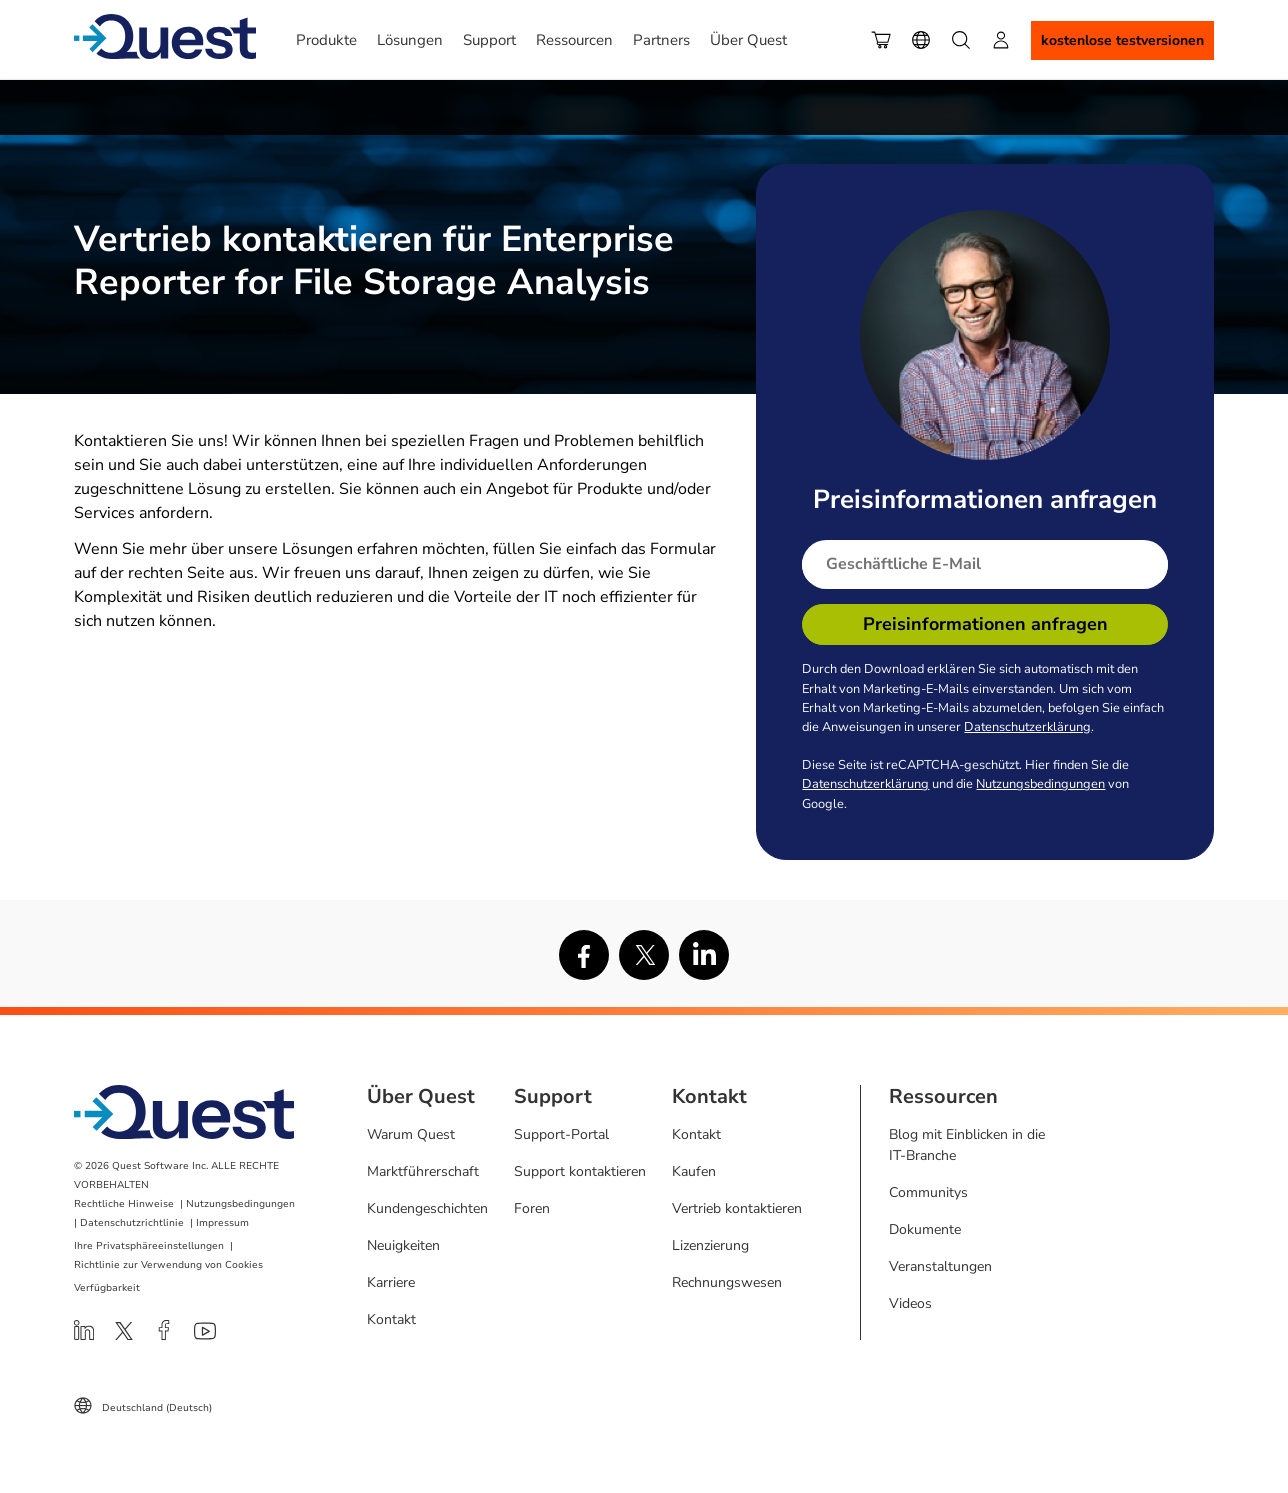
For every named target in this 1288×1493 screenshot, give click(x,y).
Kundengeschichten (427, 1208)
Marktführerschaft (423, 1171)
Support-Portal (561, 1134)
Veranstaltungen (940, 1266)
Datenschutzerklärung (1027, 727)
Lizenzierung (710, 1245)
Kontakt (391, 1319)
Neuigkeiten (403, 1245)
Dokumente (925, 1229)
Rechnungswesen (727, 1282)
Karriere (391, 1282)
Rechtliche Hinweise (124, 1204)
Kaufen (694, 1171)
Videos (910, 1303)
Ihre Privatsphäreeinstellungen (149, 1246)
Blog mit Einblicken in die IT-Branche (967, 1145)
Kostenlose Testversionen (1122, 40)
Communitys (928, 1192)
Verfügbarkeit (107, 1288)
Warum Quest (411, 1134)
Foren (532, 1208)
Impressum (222, 1223)
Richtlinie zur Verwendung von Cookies (168, 1265)
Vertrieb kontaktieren (737, 1208)
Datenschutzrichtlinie (132, 1223)
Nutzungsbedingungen (1040, 784)
